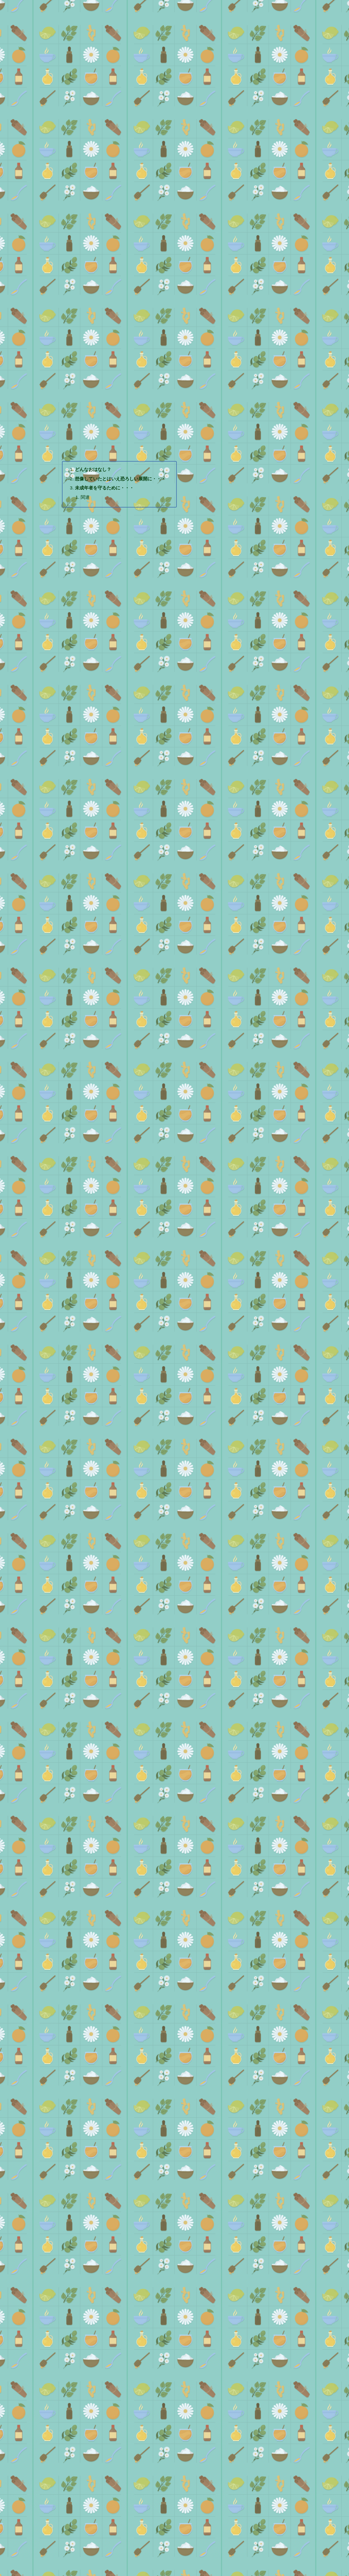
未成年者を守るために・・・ (105, 472)
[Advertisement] (174, 139)
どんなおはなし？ (93, 453)
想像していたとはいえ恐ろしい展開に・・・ (122, 463)
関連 (85, 482)
